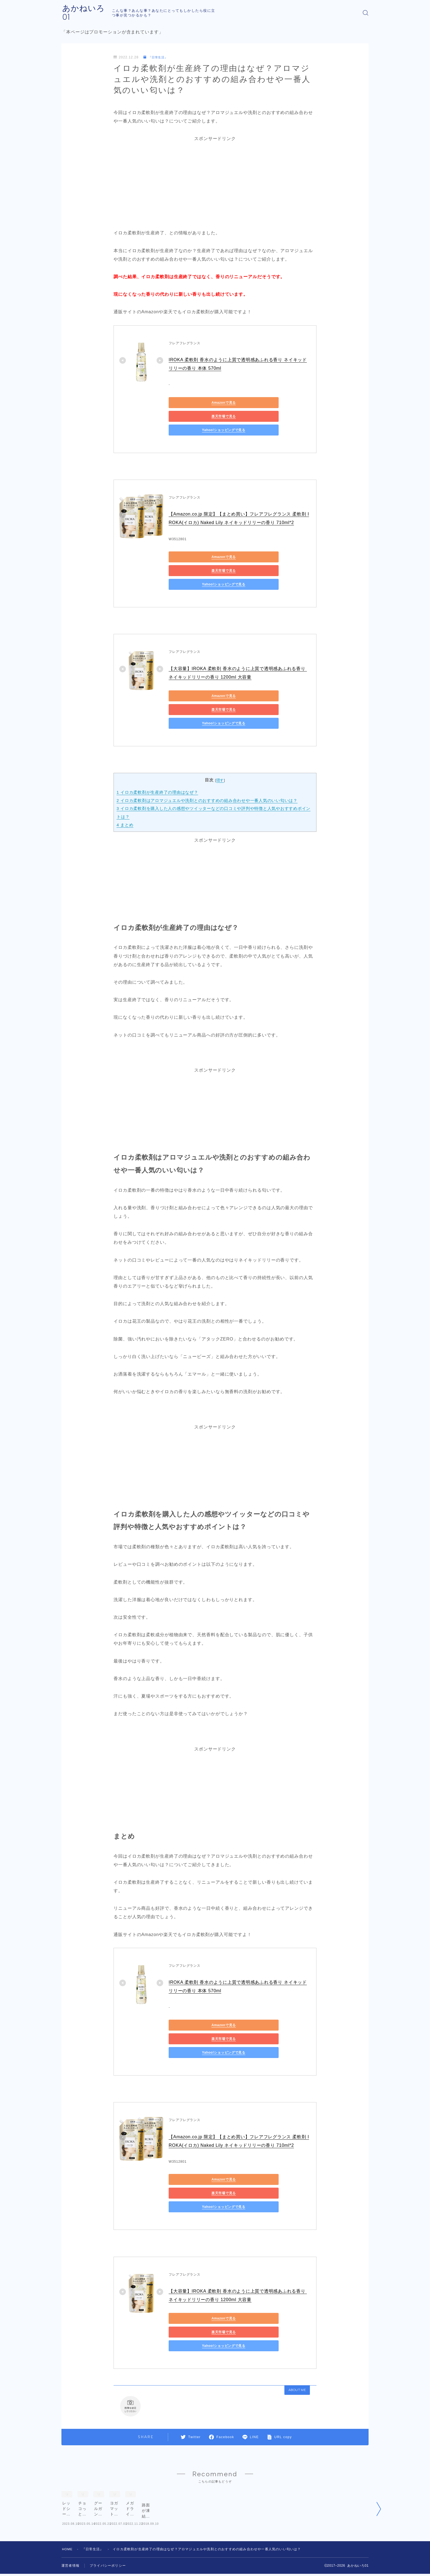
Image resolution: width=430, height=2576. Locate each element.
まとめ (125, 784)
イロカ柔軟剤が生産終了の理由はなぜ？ (158, 751)
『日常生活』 (156, 58)
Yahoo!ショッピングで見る (193, 417)
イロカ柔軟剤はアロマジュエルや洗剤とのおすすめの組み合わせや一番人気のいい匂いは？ (208, 760)
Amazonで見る (193, 403)
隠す (220, 740)
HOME (67, 2506)
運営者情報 (70, 2522)
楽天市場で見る (245, 403)
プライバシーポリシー (108, 2522)
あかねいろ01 (88, 12)
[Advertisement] (215, 181)
